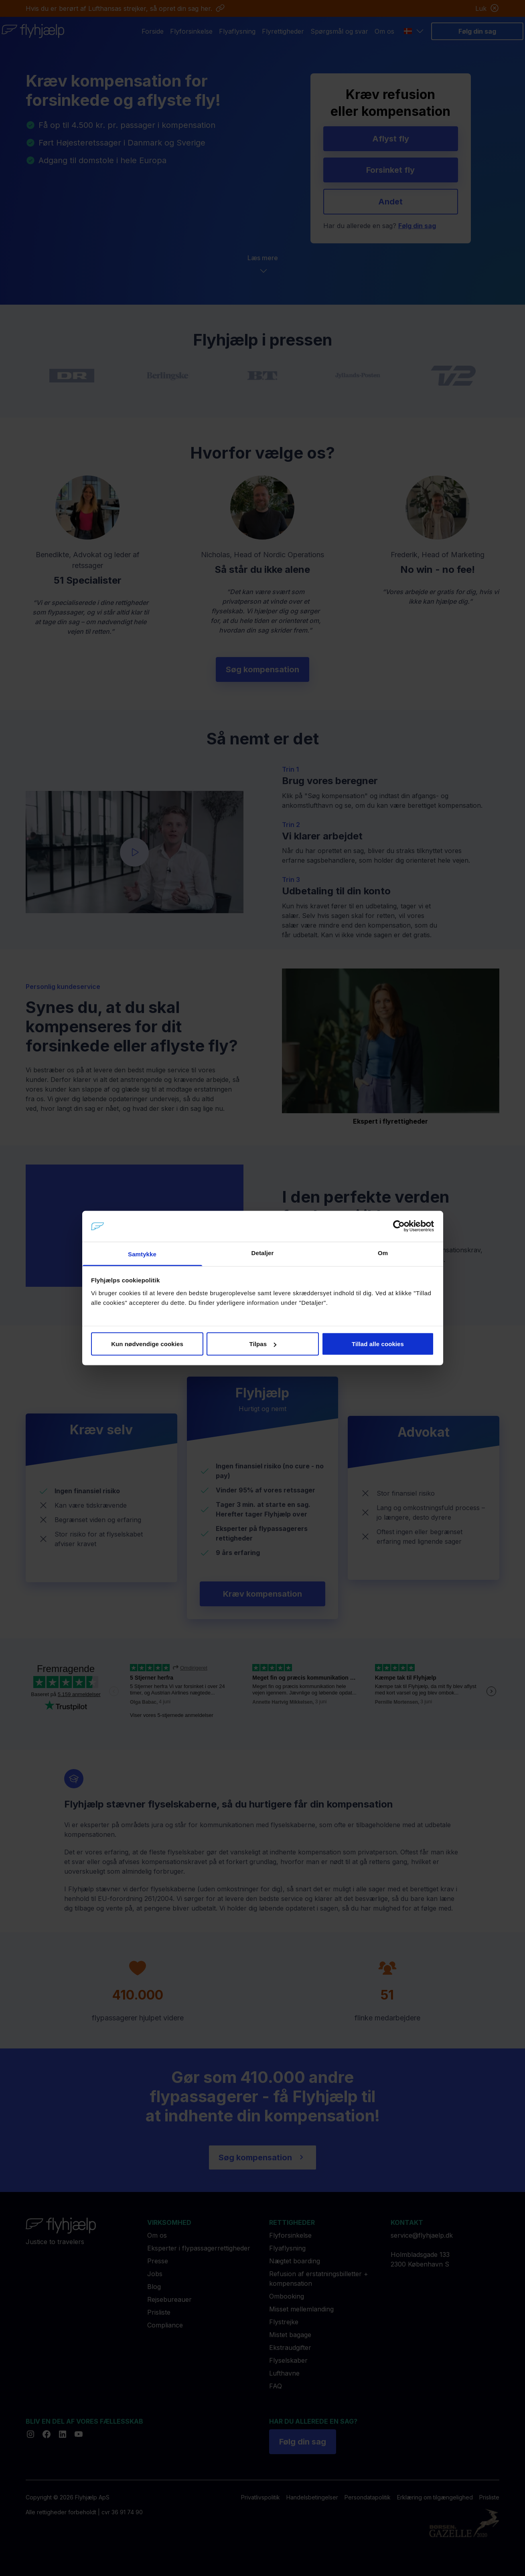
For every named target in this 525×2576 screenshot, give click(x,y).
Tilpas (262, 1344)
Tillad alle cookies (378, 1344)
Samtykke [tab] (142, 1253)
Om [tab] (383, 1252)
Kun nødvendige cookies (147, 1344)
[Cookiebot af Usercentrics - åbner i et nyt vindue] (399, 1226)
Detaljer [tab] (262, 1252)
